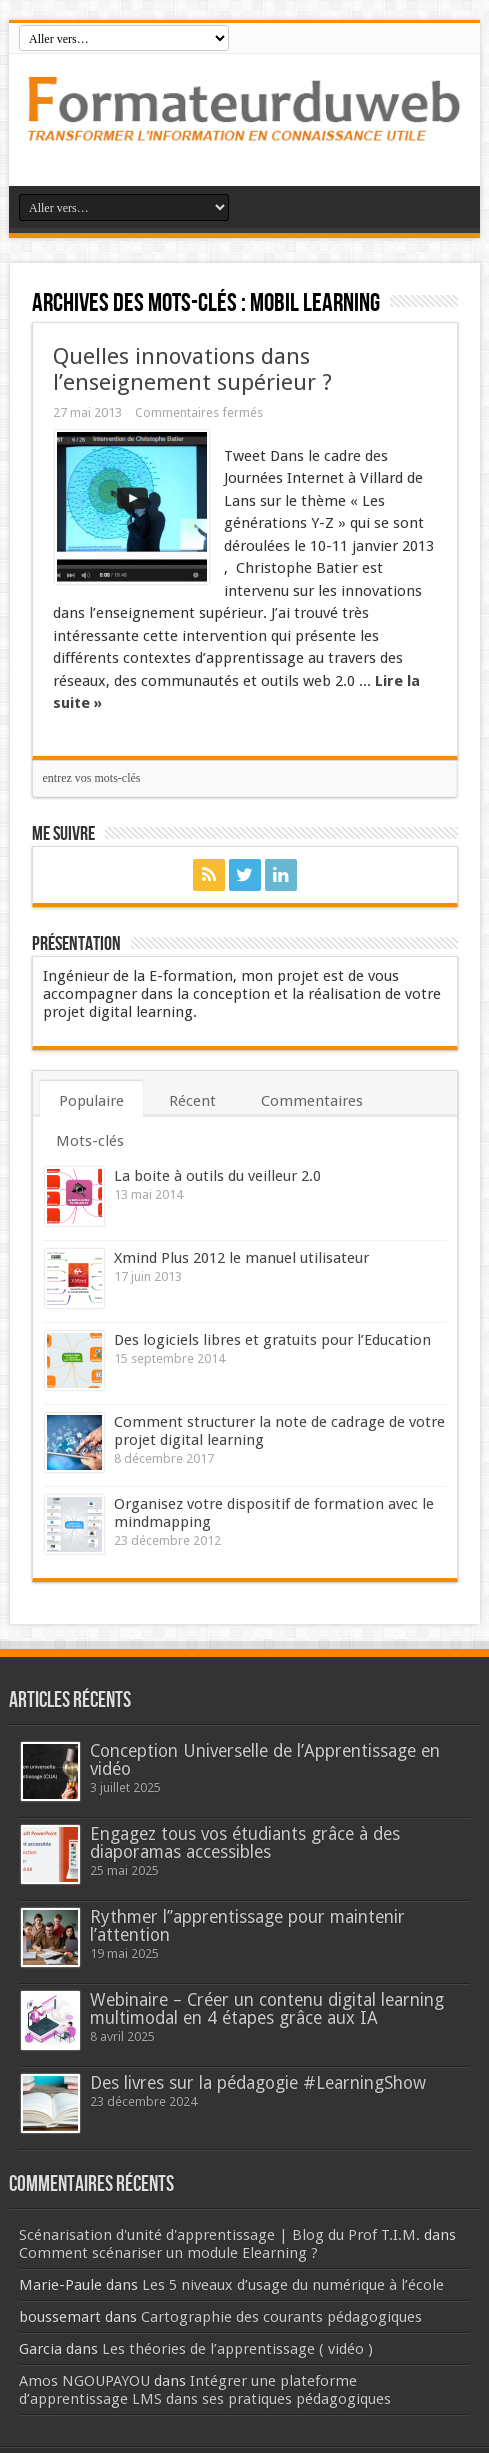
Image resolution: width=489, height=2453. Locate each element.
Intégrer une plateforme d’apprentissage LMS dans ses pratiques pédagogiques (205, 2390)
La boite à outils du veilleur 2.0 (217, 1176)
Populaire (91, 1101)
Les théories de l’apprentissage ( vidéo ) (237, 2349)
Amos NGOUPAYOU (84, 2381)
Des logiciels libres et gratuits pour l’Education (272, 1340)
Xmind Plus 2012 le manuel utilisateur (241, 1258)
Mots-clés (90, 1141)
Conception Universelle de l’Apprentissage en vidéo (265, 1760)
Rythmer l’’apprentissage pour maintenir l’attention (247, 1926)
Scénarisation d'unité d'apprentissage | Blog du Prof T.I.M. (219, 2235)
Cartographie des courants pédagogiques (281, 2317)
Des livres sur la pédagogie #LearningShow (258, 2083)
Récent (192, 1101)
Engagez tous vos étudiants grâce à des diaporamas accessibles (245, 1843)
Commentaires (312, 1101)
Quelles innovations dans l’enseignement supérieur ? (192, 369)
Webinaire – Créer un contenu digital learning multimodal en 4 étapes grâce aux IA (267, 2009)
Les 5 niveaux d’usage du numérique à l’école (293, 2285)
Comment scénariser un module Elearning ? (168, 2253)
